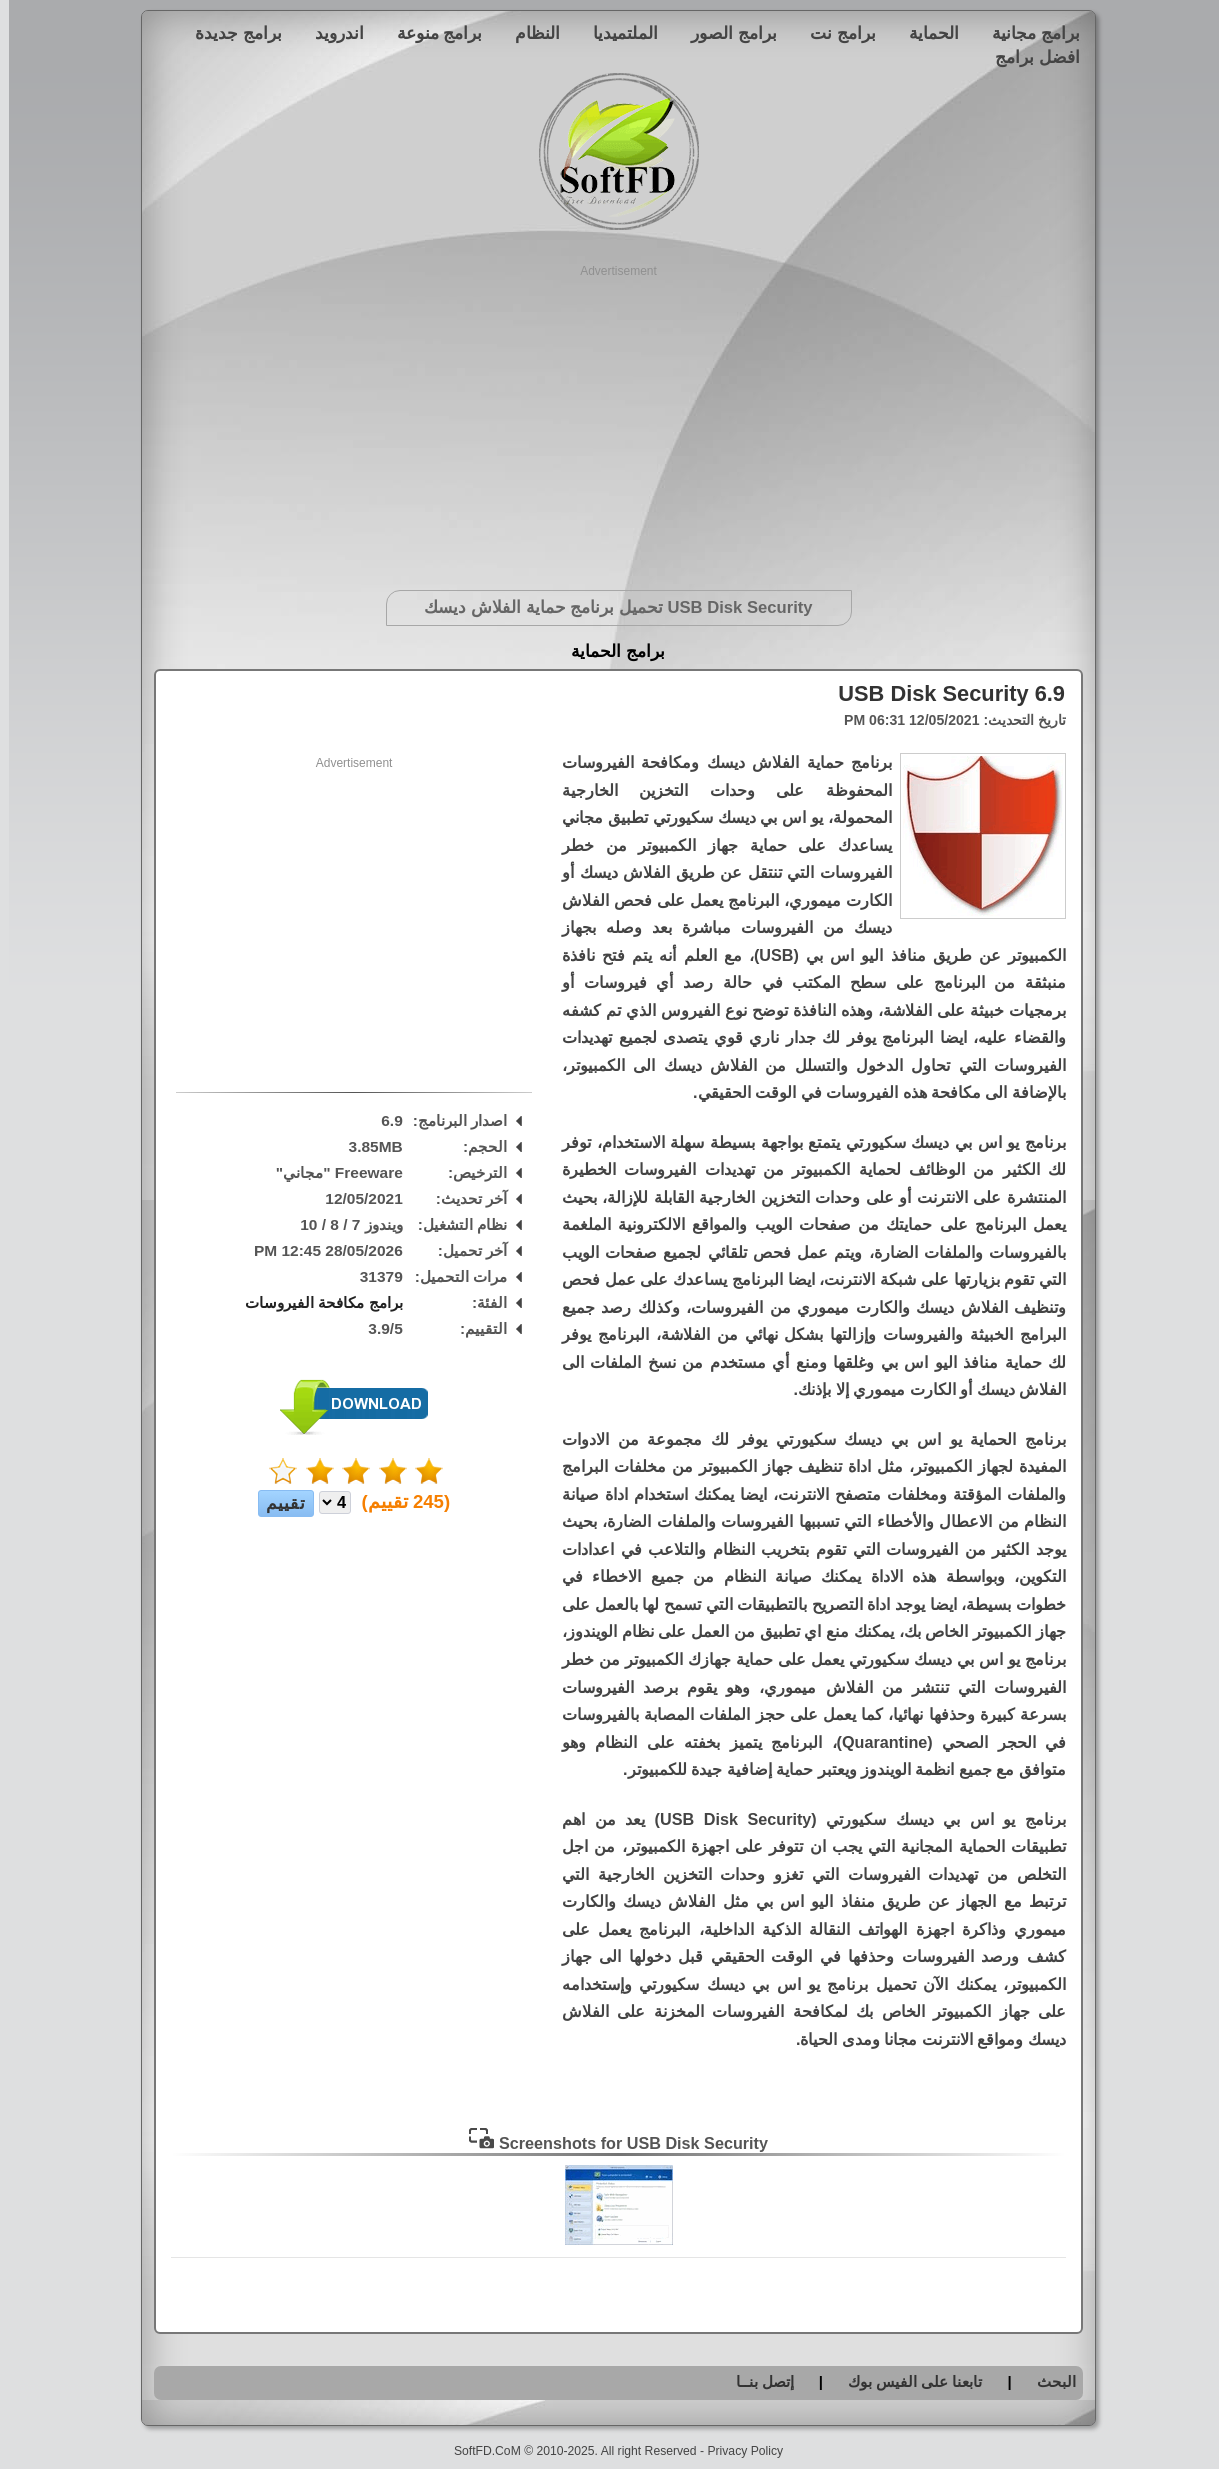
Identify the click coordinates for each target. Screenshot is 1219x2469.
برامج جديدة (229, 33)
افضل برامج (1028, 57)
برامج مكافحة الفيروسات (315, 1302)
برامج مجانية (1027, 33)
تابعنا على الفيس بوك (906, 2381)
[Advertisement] (609, 420)
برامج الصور (725, 33)
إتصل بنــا (756, 2381)
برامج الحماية (609, 651)
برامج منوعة (431, 33)
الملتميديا (616, 33)
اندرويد (330, 33)
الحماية (925, 33)
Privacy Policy (736, 2451)
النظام (528, 33)
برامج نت (834, 33)
